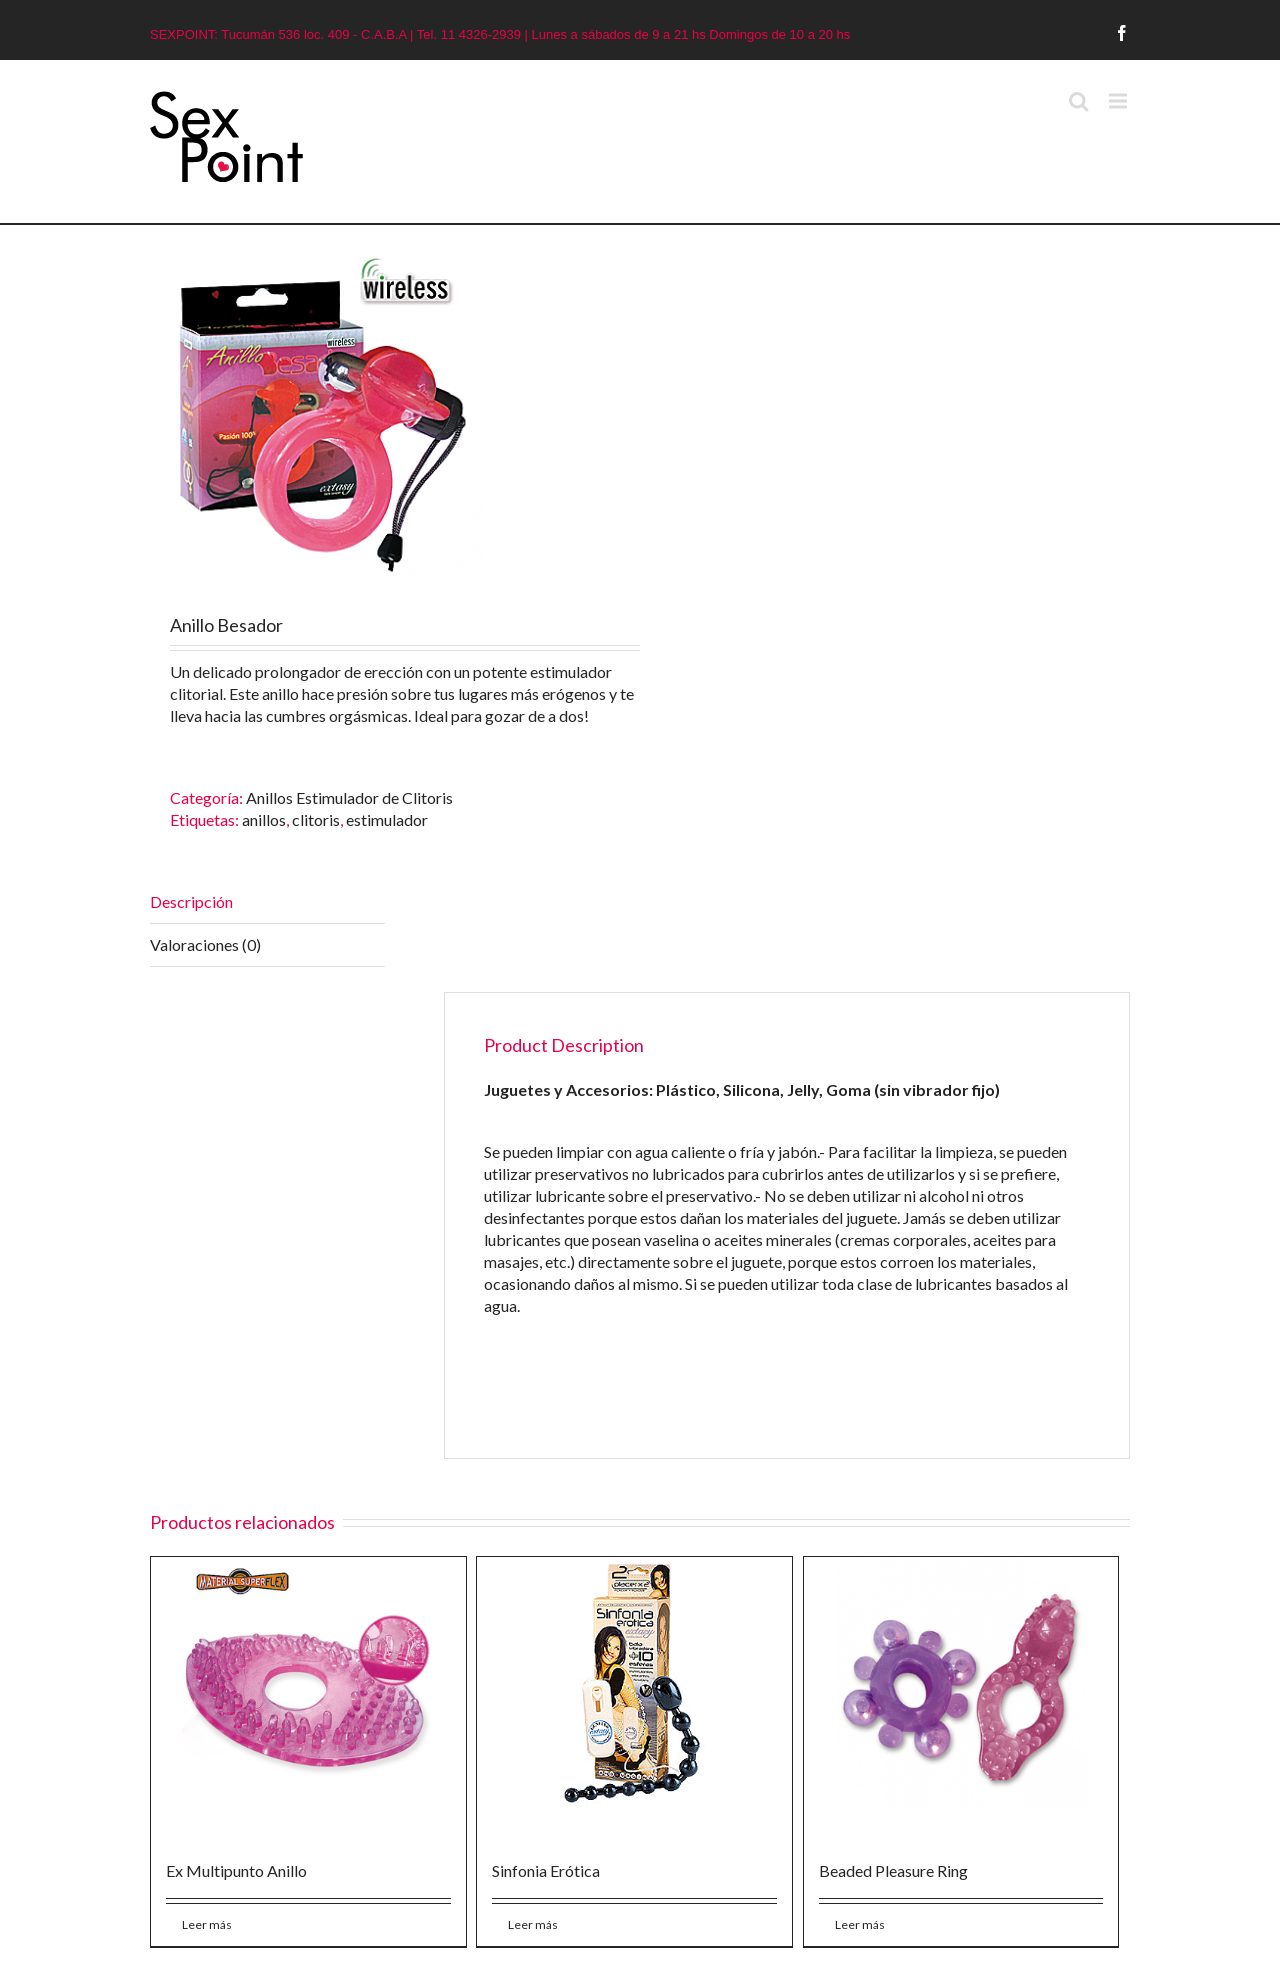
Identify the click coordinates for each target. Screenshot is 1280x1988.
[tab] (267, 902)
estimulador (387, 819)
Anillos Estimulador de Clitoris (349, 797)
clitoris (316, 819)
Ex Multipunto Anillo (236, 1870)
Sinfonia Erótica (546, 1870)
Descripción (191, 901)
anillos (264, 819)
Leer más (207, 1924)
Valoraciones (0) (205, 944)
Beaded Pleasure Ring (893, 1870)
